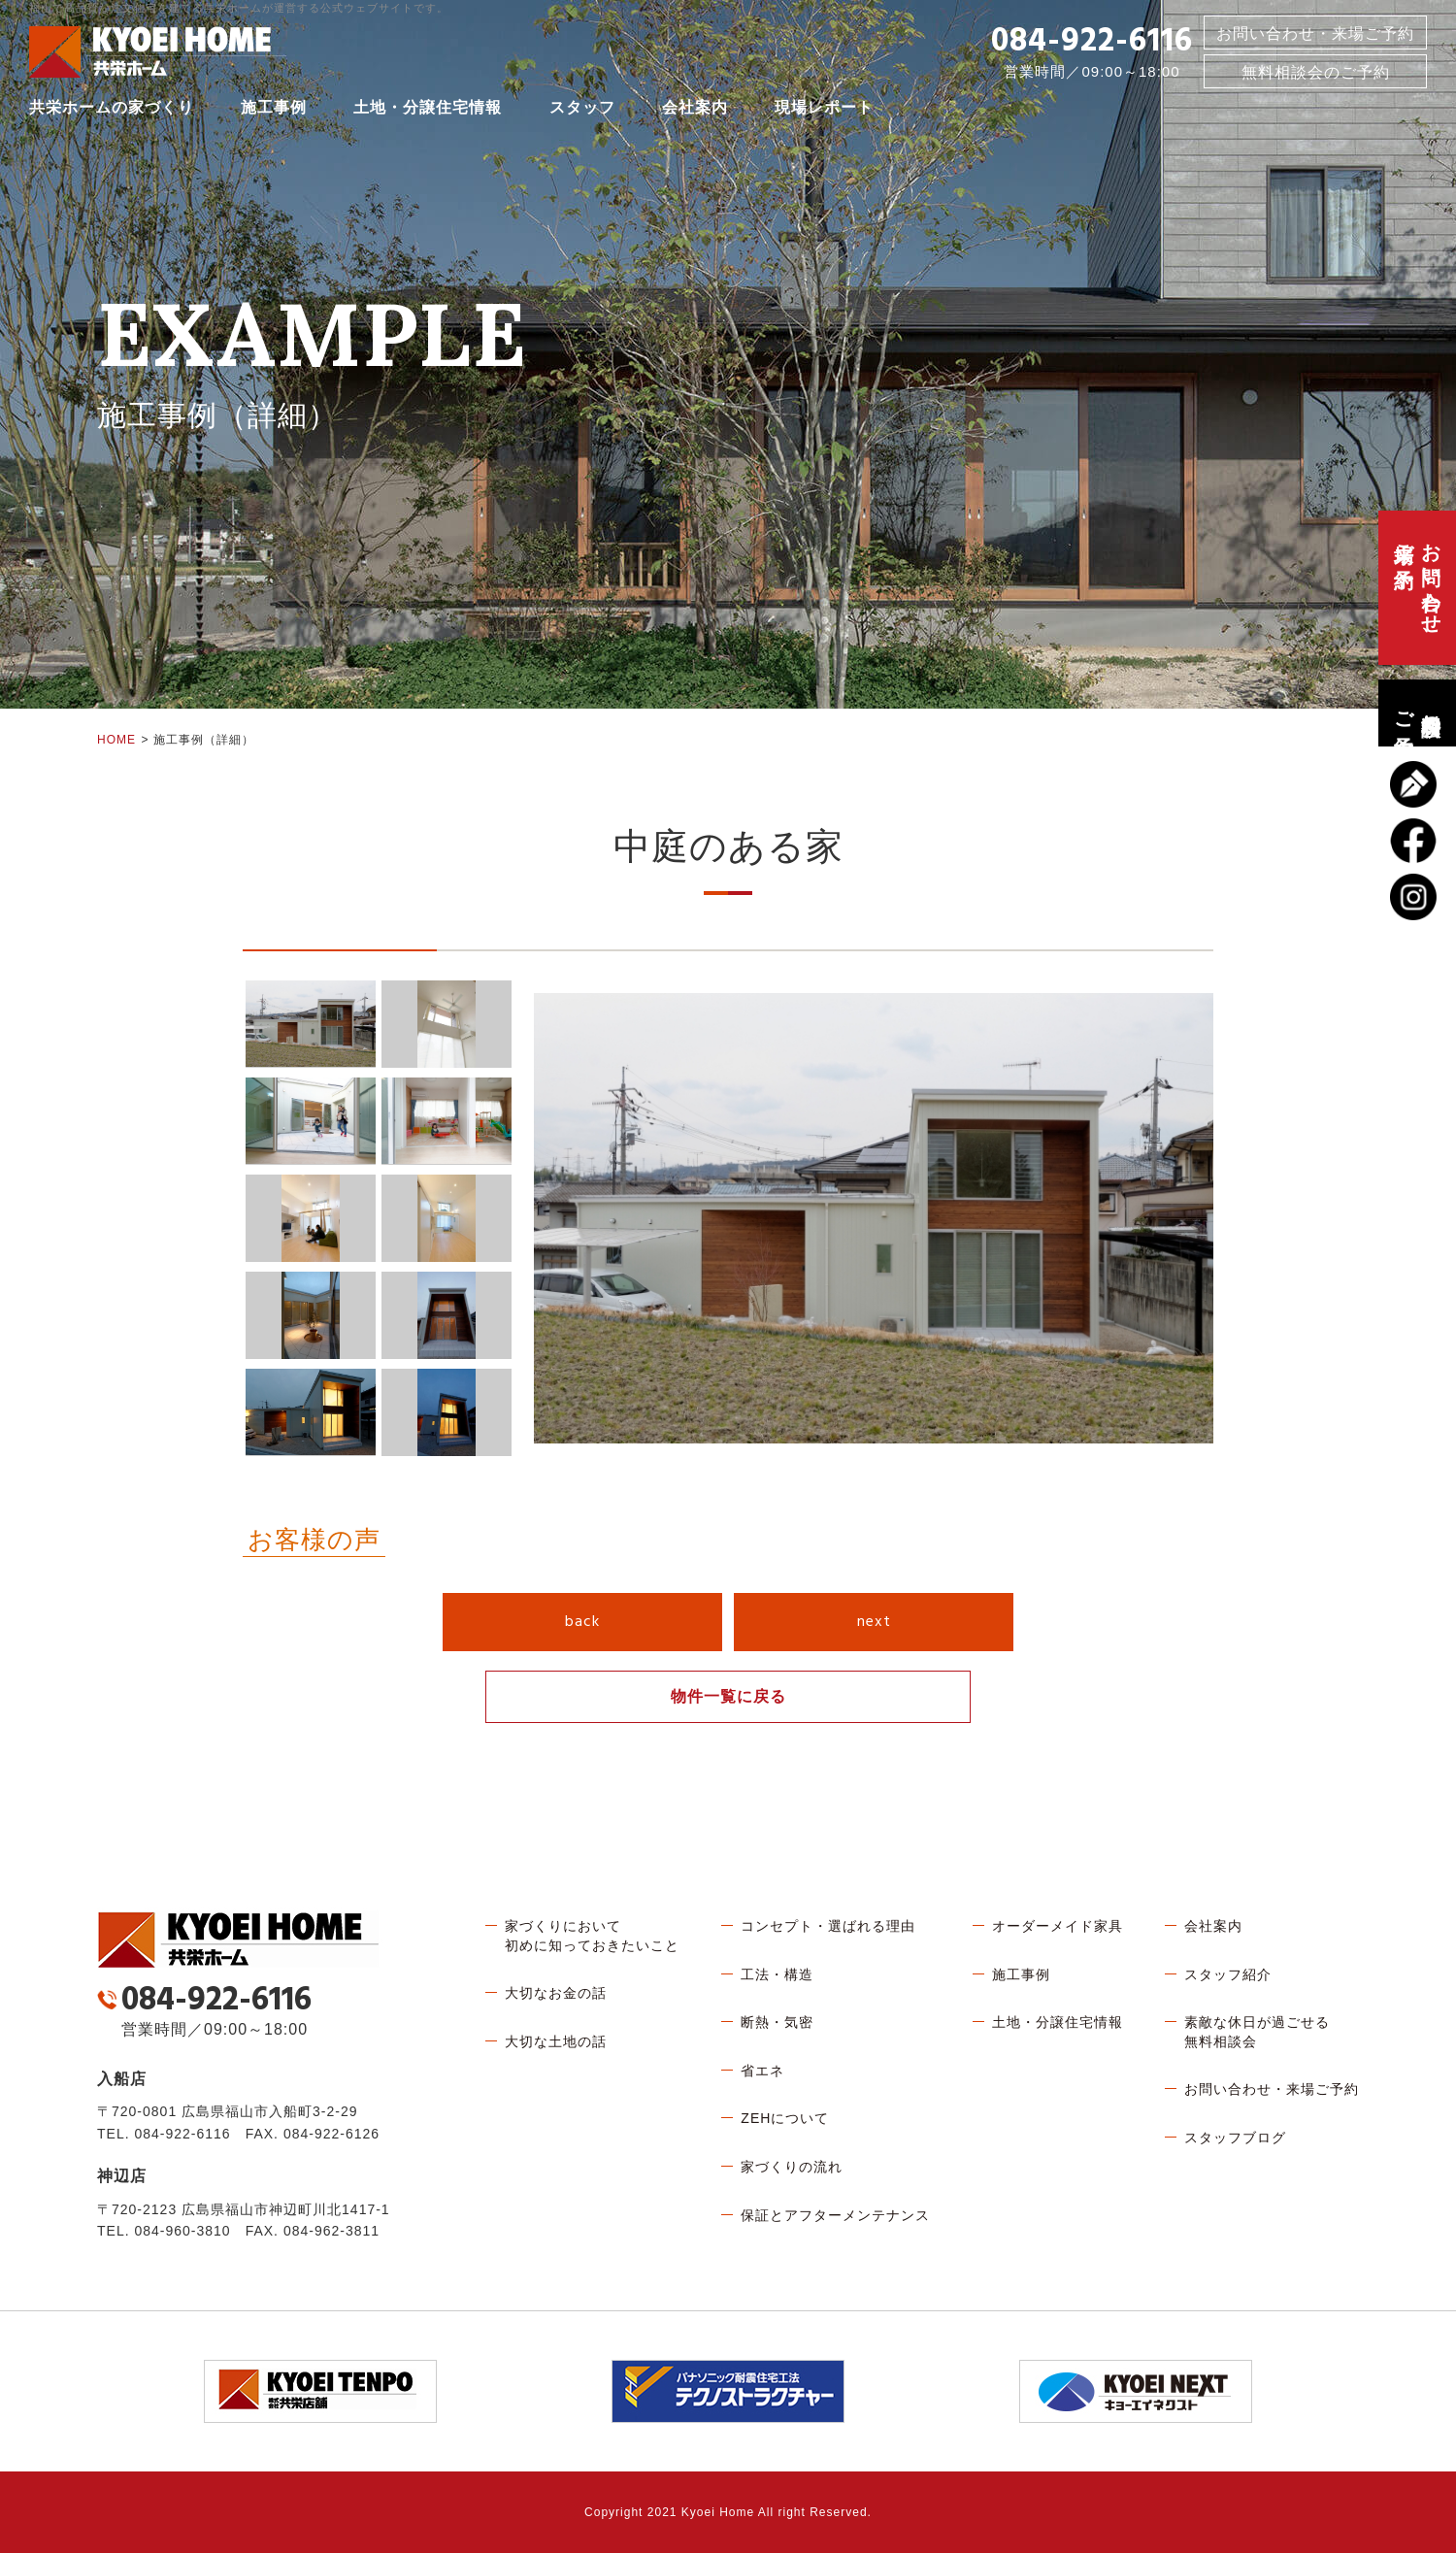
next (874, 1622)
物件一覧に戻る (728, 1696)
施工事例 (274, 111)
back (582, 1622)
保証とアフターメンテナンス (835, 2215)
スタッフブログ (1235, 2137)
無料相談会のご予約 (1417, 713)
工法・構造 (777, 1974)
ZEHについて (785, 2118)
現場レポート (824, 111)
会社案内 (695, 111)
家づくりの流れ (792, 2166)
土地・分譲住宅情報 (427, 111)
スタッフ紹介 (1228, 1974)
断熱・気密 (777, 2022)
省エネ (762, 2070)
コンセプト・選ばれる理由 (828, 1926)
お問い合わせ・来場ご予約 (1315, 37)
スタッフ (582, 111)
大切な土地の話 (556, 2041)
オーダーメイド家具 (1057, 1926)
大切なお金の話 (556, 1993)
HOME (116, 739)
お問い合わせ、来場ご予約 (1417, 588)
